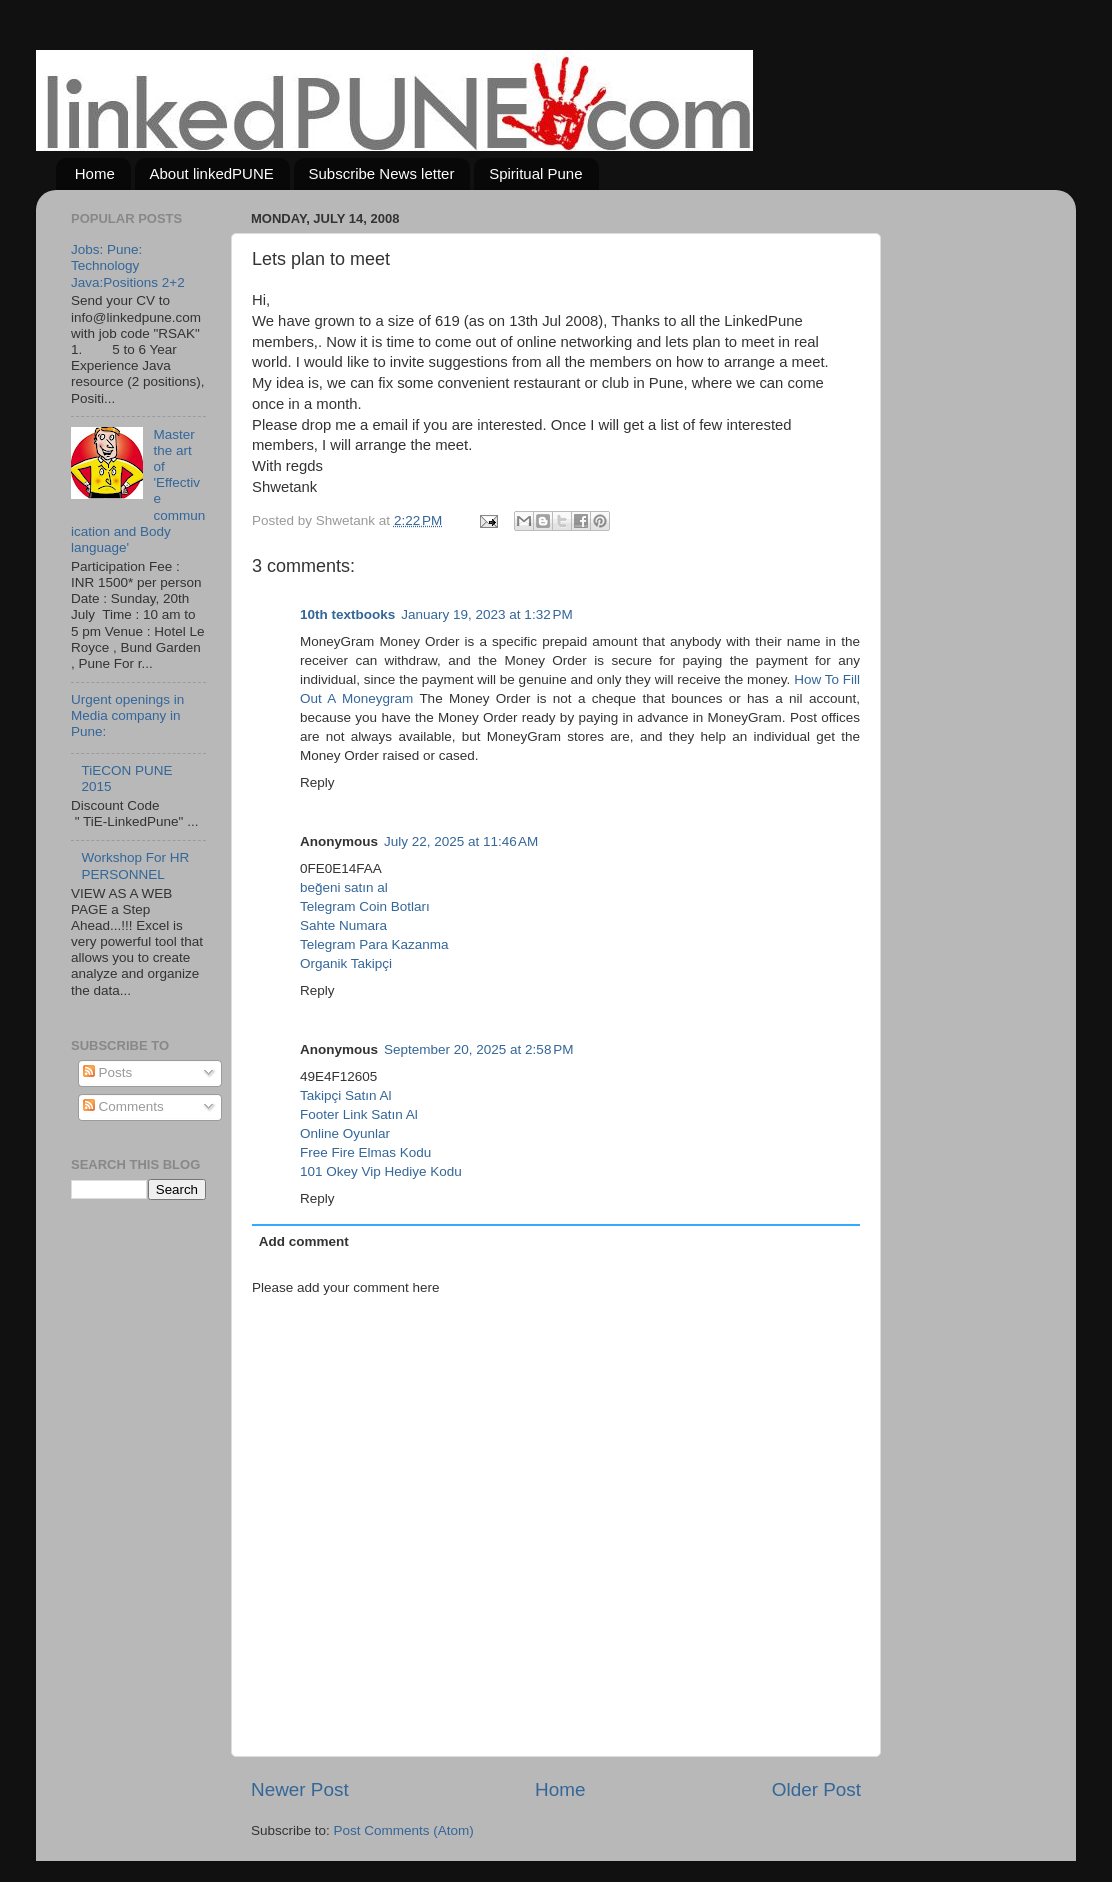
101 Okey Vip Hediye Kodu (381, 1171)
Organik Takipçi (346, 963)
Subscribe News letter (382, 173)
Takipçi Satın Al (346, 1095)
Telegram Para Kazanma (374, 944)
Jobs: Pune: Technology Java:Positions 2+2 (128, 265)
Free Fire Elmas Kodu (365, 1152)
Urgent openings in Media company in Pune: (127, 715)
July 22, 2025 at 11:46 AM (461, 841)
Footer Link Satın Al (359, 1114)
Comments (123, 1106)
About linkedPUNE (212, 173)
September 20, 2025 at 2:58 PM (479, 1049)
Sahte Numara (343, 925)
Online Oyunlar (345, 1133)
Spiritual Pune (535, 173)
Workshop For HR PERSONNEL (135, 865)
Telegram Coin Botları (365, 906)
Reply (317, 782)
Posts (108, 1072)
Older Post (816, 1789)
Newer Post (300, 1789)
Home (95, 173)
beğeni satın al (344, 887)
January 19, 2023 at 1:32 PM (487, 614)
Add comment (304, 1241)
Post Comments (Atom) (404, 1830)
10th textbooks (347, 614)
